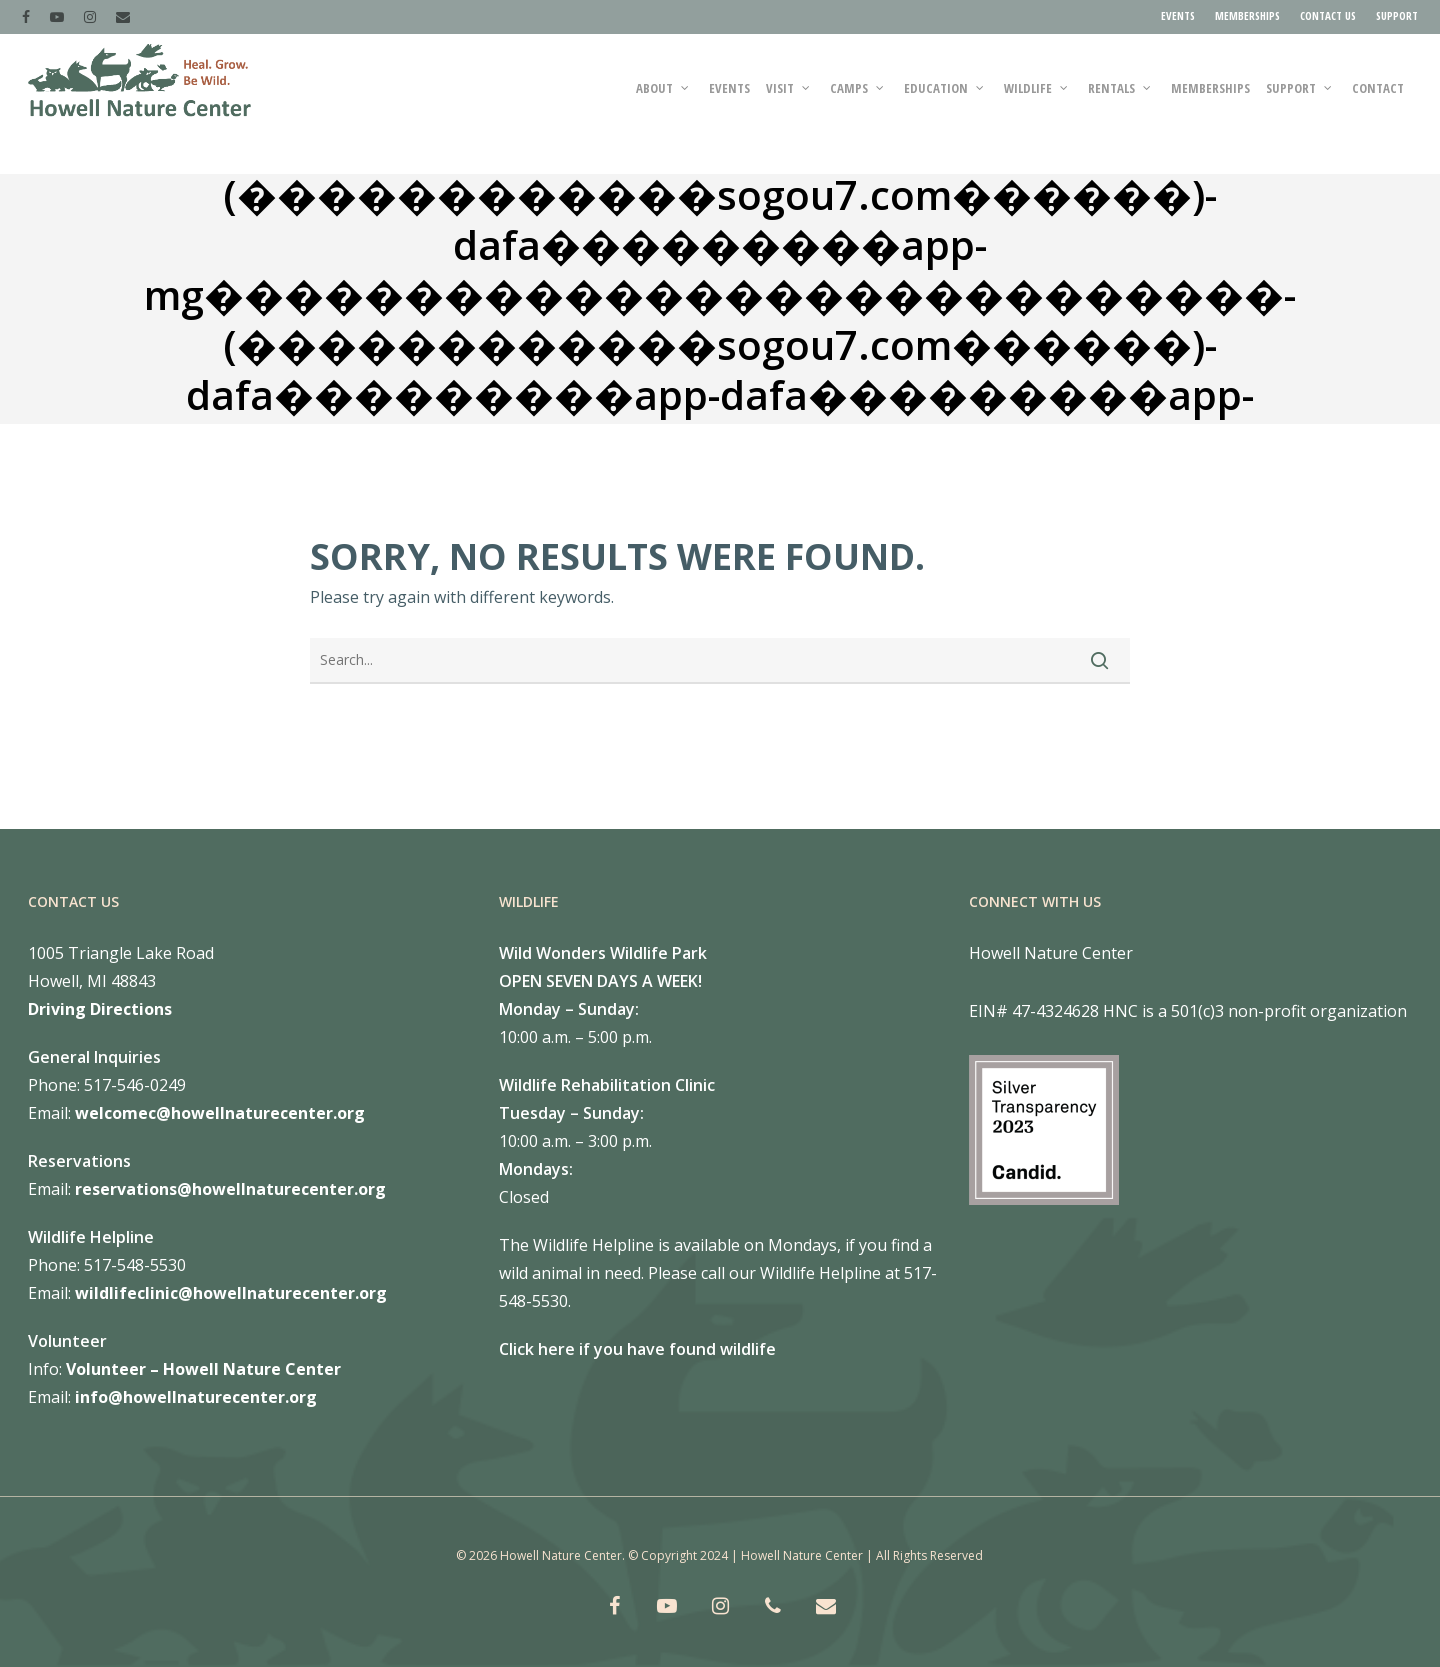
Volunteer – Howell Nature (173, 1369)
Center (311, 1369)
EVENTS (1178, 15)
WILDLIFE (1037, 104)
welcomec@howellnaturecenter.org (220, 1113)
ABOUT (663, 104)
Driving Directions (100, 1009)
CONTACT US (1328, 15)
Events (729, 104)
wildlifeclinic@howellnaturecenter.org (231, 1293)
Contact (1378, 104)
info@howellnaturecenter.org (196, 1397)
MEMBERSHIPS (1247, 15)
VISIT (789, 104)
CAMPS (858, 104)
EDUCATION (945, 104)
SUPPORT (1397, 15)
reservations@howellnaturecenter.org (230, 1189)
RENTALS (1120, 104)
